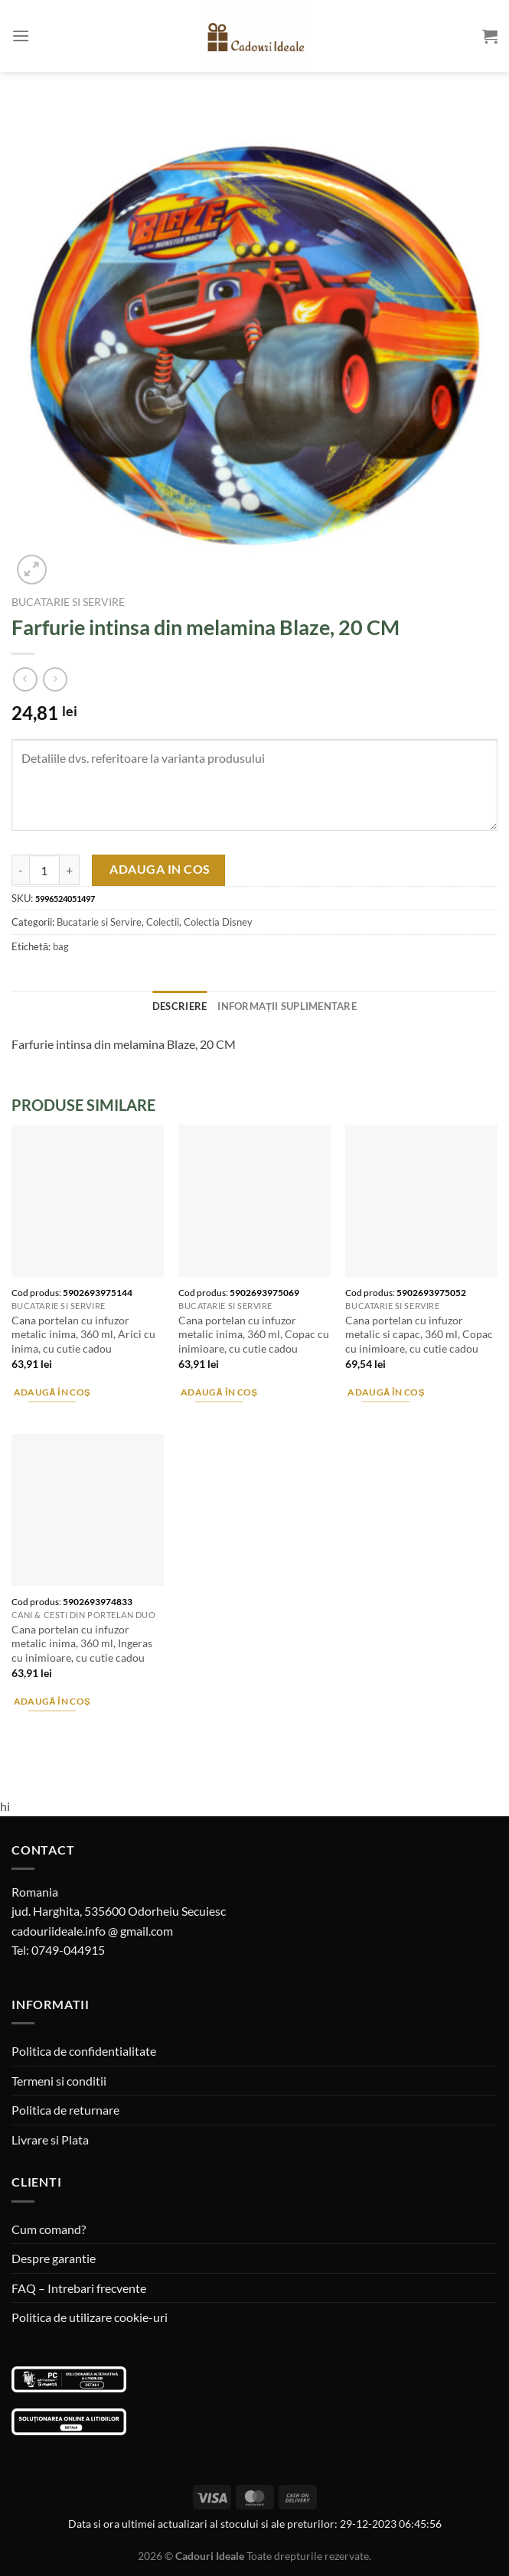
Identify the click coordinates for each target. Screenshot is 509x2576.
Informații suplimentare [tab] (287, 1006)
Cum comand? (48, 2229)
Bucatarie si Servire (68, 602)
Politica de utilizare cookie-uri (89, 2317)
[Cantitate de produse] (44, 870)
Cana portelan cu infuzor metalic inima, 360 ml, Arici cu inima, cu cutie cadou (83, 1334)
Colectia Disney (218, 922)
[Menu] (20, 35)
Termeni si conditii (58, 2080)
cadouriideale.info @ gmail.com (92, 1930)
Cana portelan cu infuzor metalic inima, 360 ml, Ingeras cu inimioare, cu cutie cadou (81, 1643)
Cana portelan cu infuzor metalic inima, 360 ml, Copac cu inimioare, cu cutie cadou (253, 1334)
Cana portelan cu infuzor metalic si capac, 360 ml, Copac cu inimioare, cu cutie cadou (419, 1334)
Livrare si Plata (50, 2139)
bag (61, 946)
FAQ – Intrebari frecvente (78, 2288)
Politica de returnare (65, 2109)
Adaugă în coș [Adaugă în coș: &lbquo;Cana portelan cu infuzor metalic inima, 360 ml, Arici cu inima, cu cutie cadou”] (52, 1392)
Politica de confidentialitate (83, 2051)
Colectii (162, 922)
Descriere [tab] (179, 1006)
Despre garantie (53, 2258)
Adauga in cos (159, 869)
